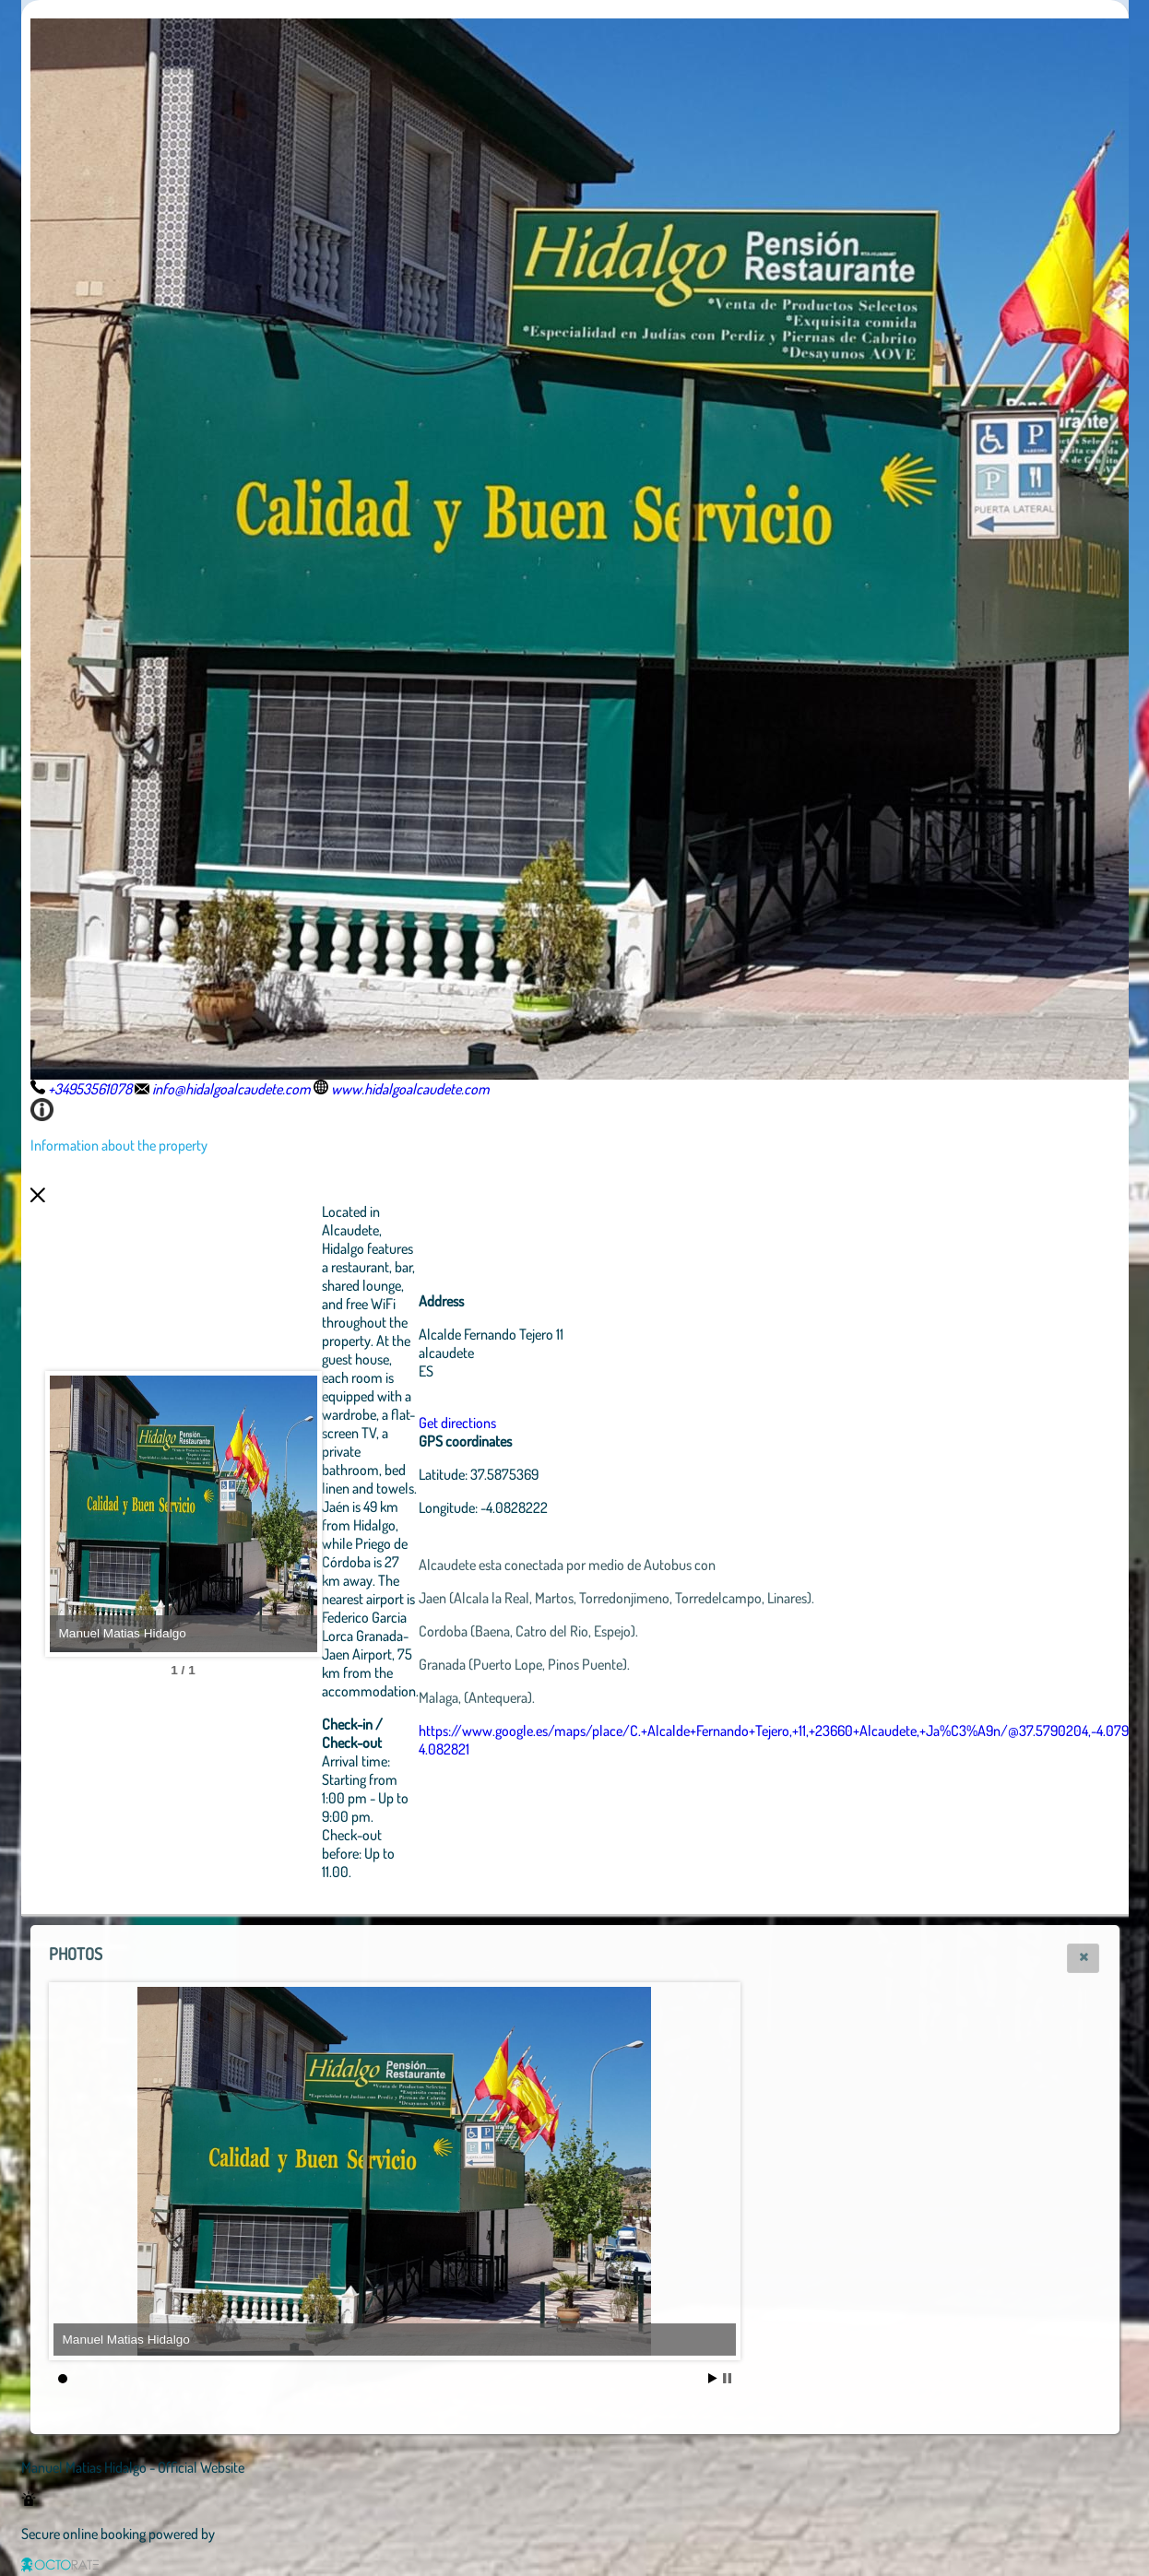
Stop (727, 2378)
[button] (1083, 1958)
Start (712, 2378)
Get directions (559, 1422)
